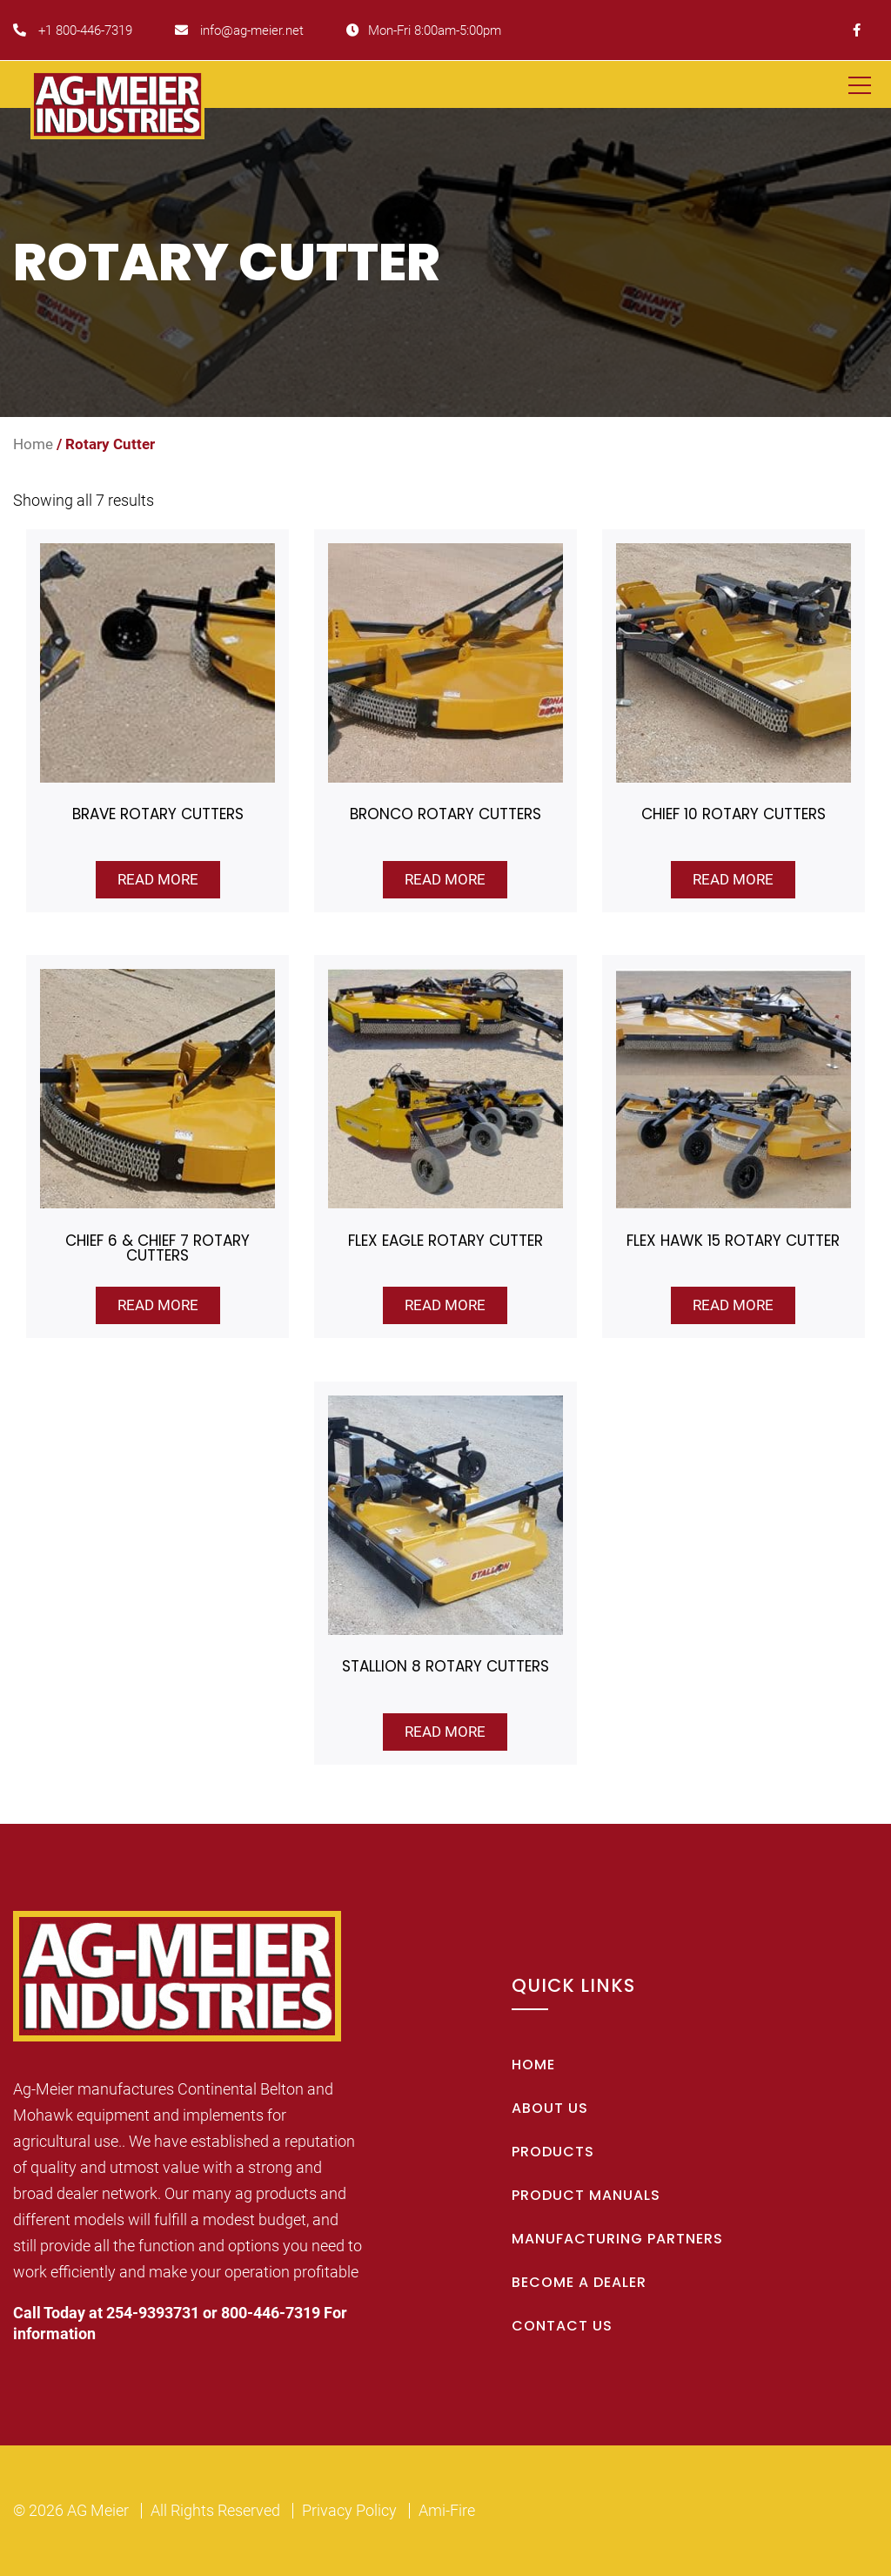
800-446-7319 (270, 2313)
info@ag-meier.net (239, 30)
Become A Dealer (579, 2282)
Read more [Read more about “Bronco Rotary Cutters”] (445, 879)
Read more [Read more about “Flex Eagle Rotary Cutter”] (445, 1305)
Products (553, 2152)
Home (33, 444)
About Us (550, 2108)
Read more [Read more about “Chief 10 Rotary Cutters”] (733, 879)
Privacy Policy (349, 2510)
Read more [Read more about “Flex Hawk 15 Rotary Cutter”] (733, 1305)
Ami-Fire (447, 2510)
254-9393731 (152, 2313)
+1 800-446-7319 (72, 30)
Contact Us (562, 2326)
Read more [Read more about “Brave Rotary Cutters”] (157, 879)
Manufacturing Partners (617, 2239)
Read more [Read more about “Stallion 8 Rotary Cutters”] (445, 1731)
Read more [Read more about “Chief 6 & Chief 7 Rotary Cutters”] (157, 1305)
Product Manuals (586, 2195)
